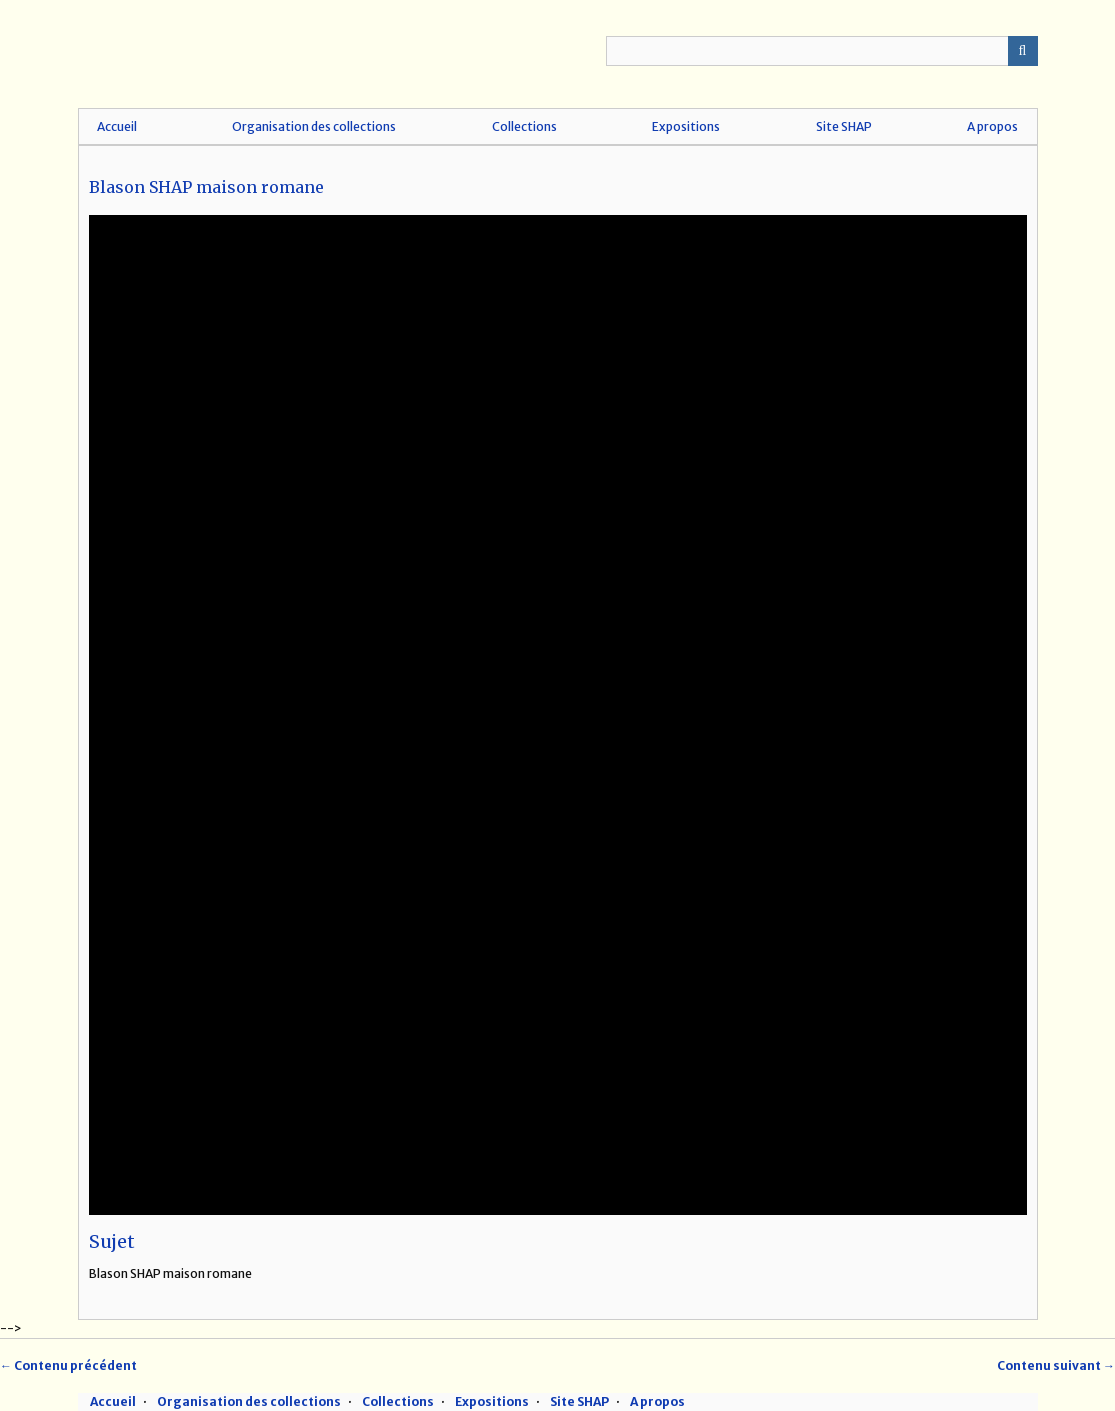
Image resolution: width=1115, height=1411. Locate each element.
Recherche (1023, 51)
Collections (524, 126)
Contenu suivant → (1056, 1365)
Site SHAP (844, 126)
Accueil (117, 126)
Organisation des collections (314, 126)
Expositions (686, 126)
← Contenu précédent (68, 1365)
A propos (992, 126)
